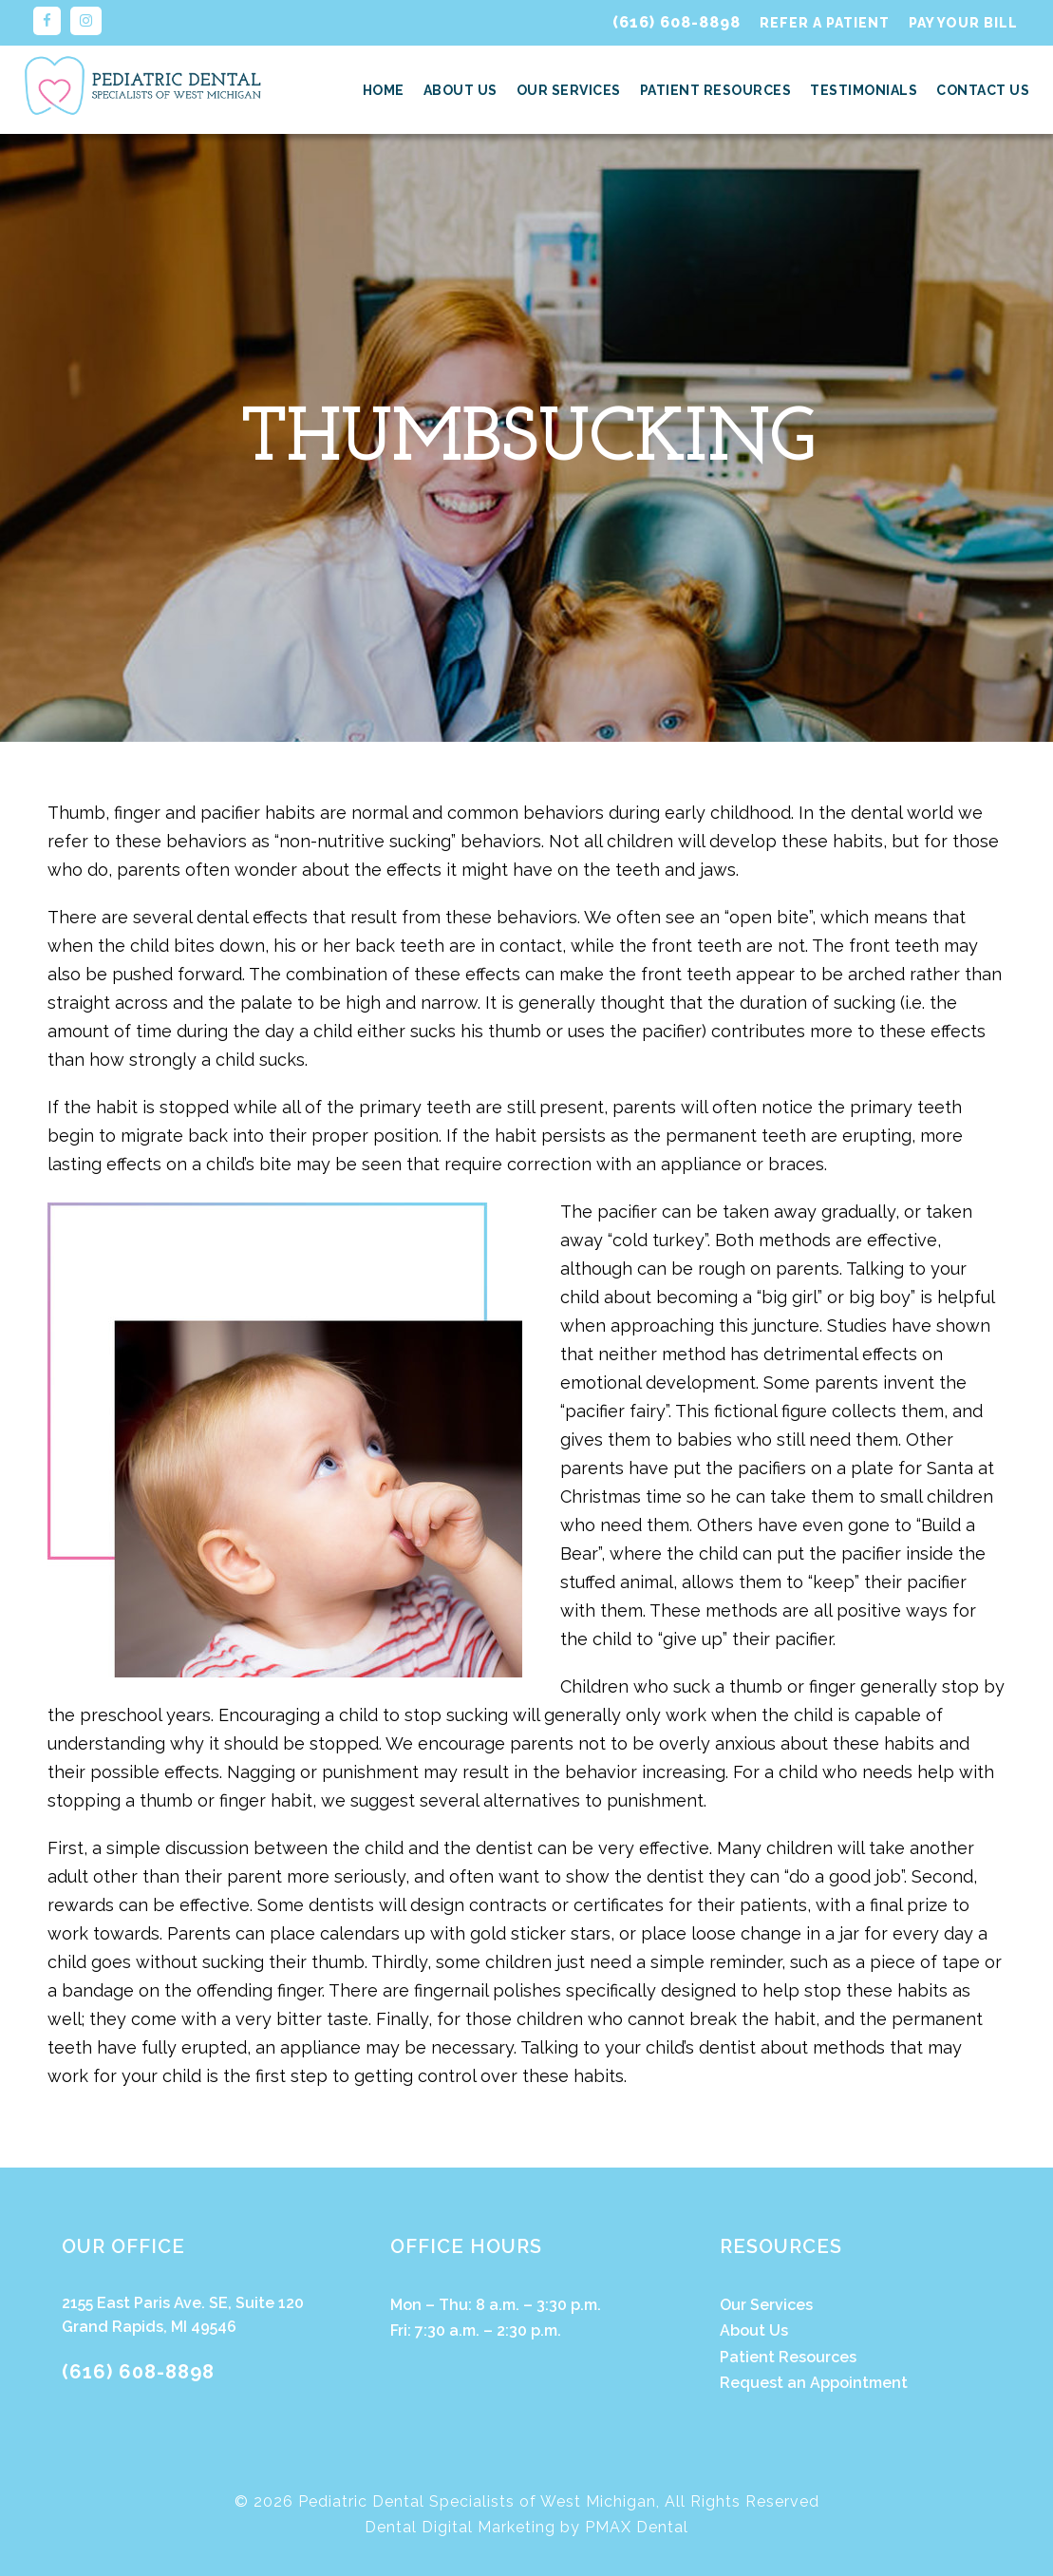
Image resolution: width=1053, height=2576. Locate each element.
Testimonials (863, 90)
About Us (460, 90)
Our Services (569, 90)
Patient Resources (716, 90)
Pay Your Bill (963, 22)
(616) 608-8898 (676, 22)
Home (383, 90)
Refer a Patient (825, 22)
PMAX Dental (636, 2527)
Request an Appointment (814, 2383)
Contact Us (982, 90)
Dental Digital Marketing (460, 2527)
